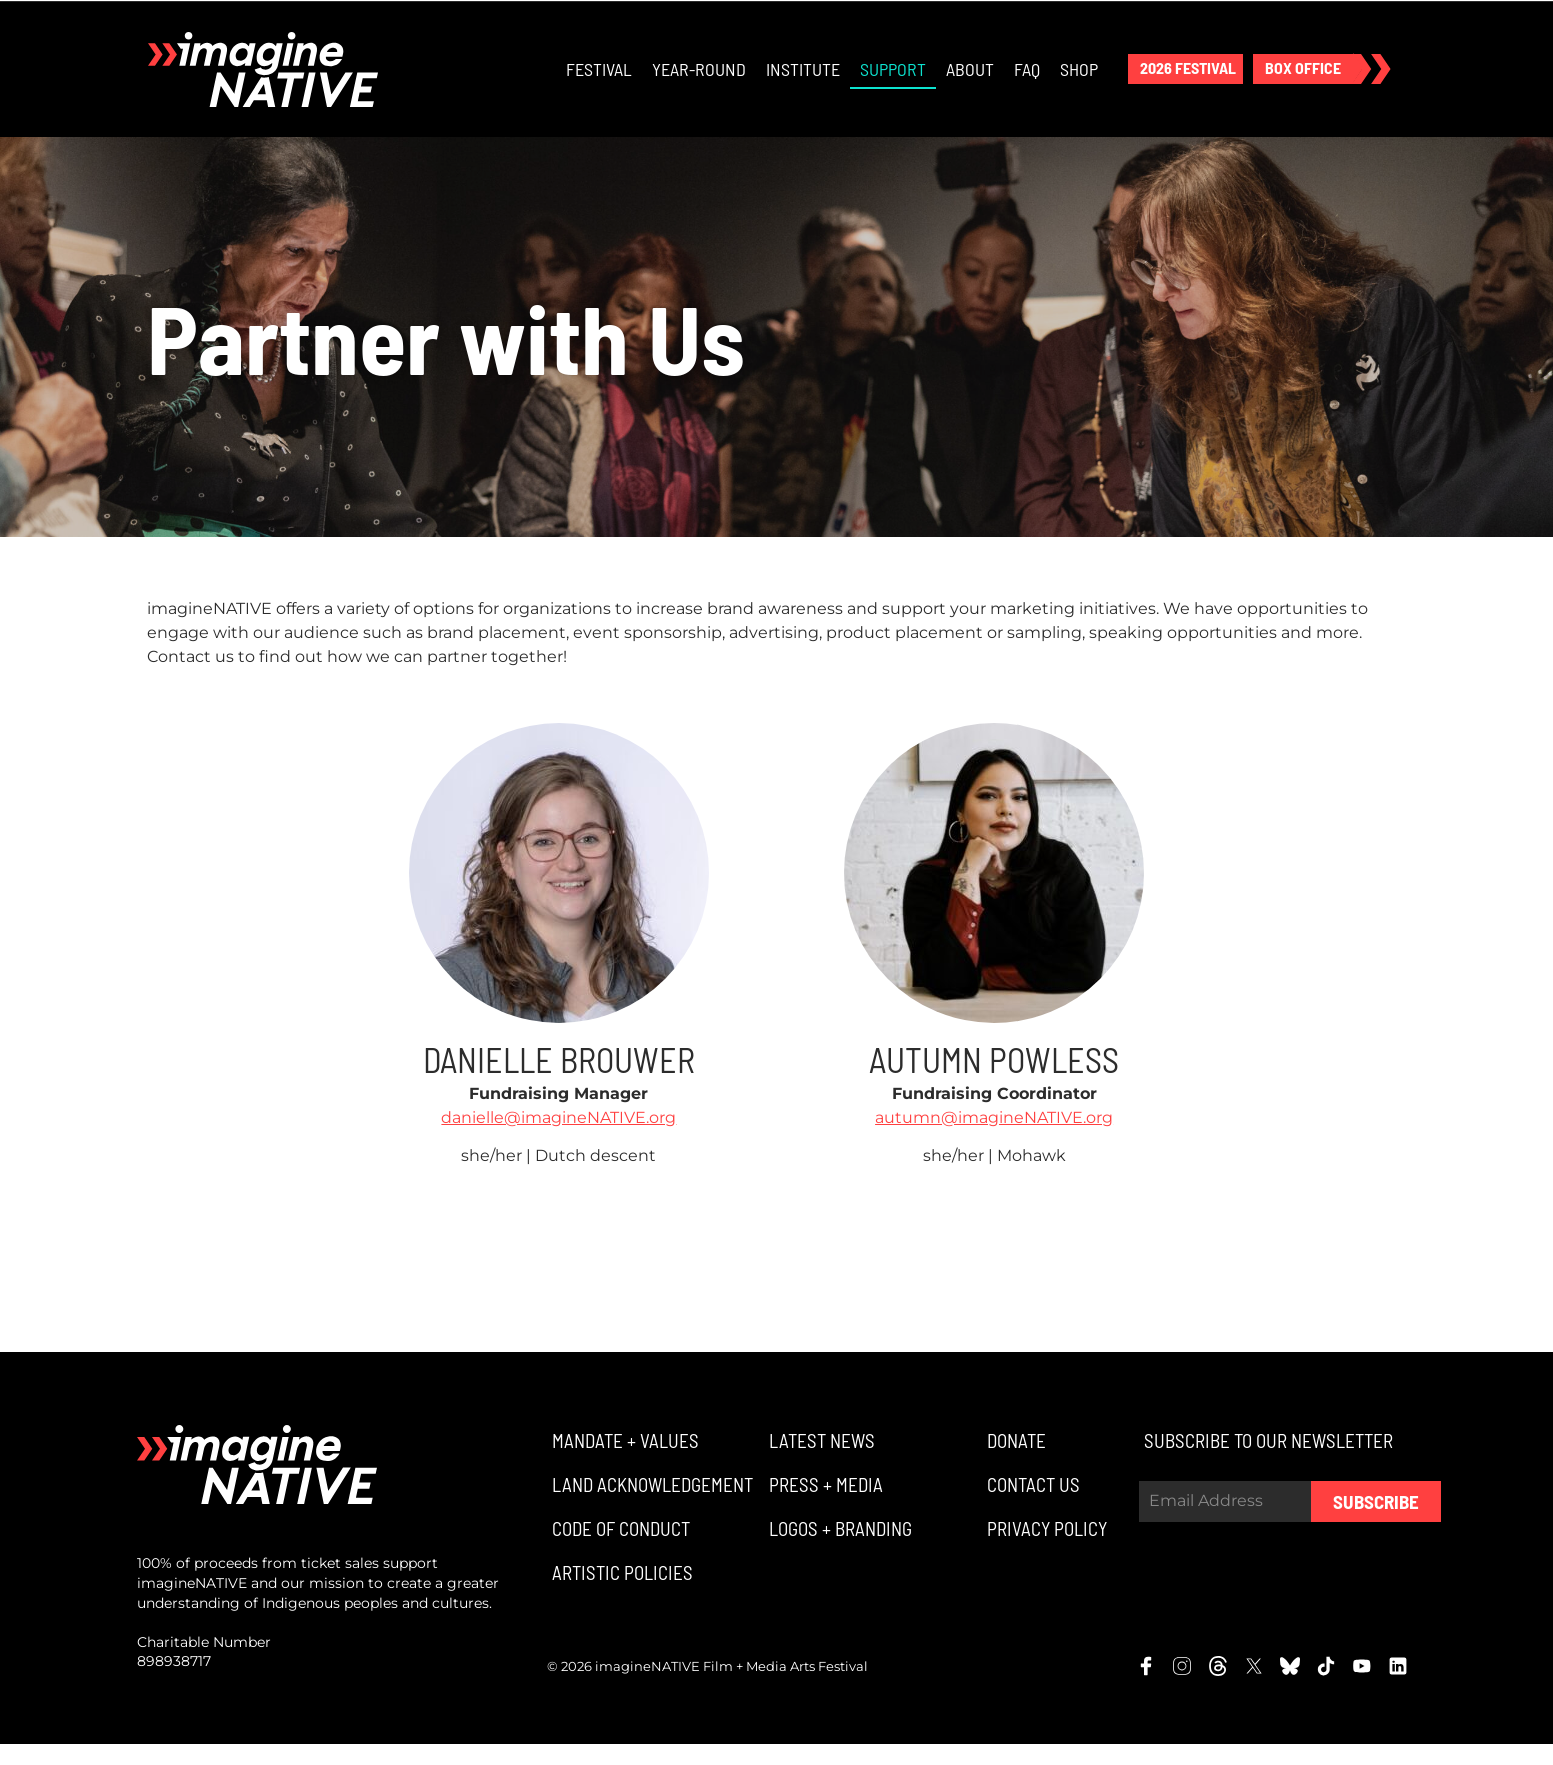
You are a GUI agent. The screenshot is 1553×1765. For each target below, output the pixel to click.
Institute (802, 80)
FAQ (1026, 80)
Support (892, 80)
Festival (598, 80)
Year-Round (698, 80)
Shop (1078, 80)
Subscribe (1376, 1522)
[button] (1184, 80)
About (969, 80)
